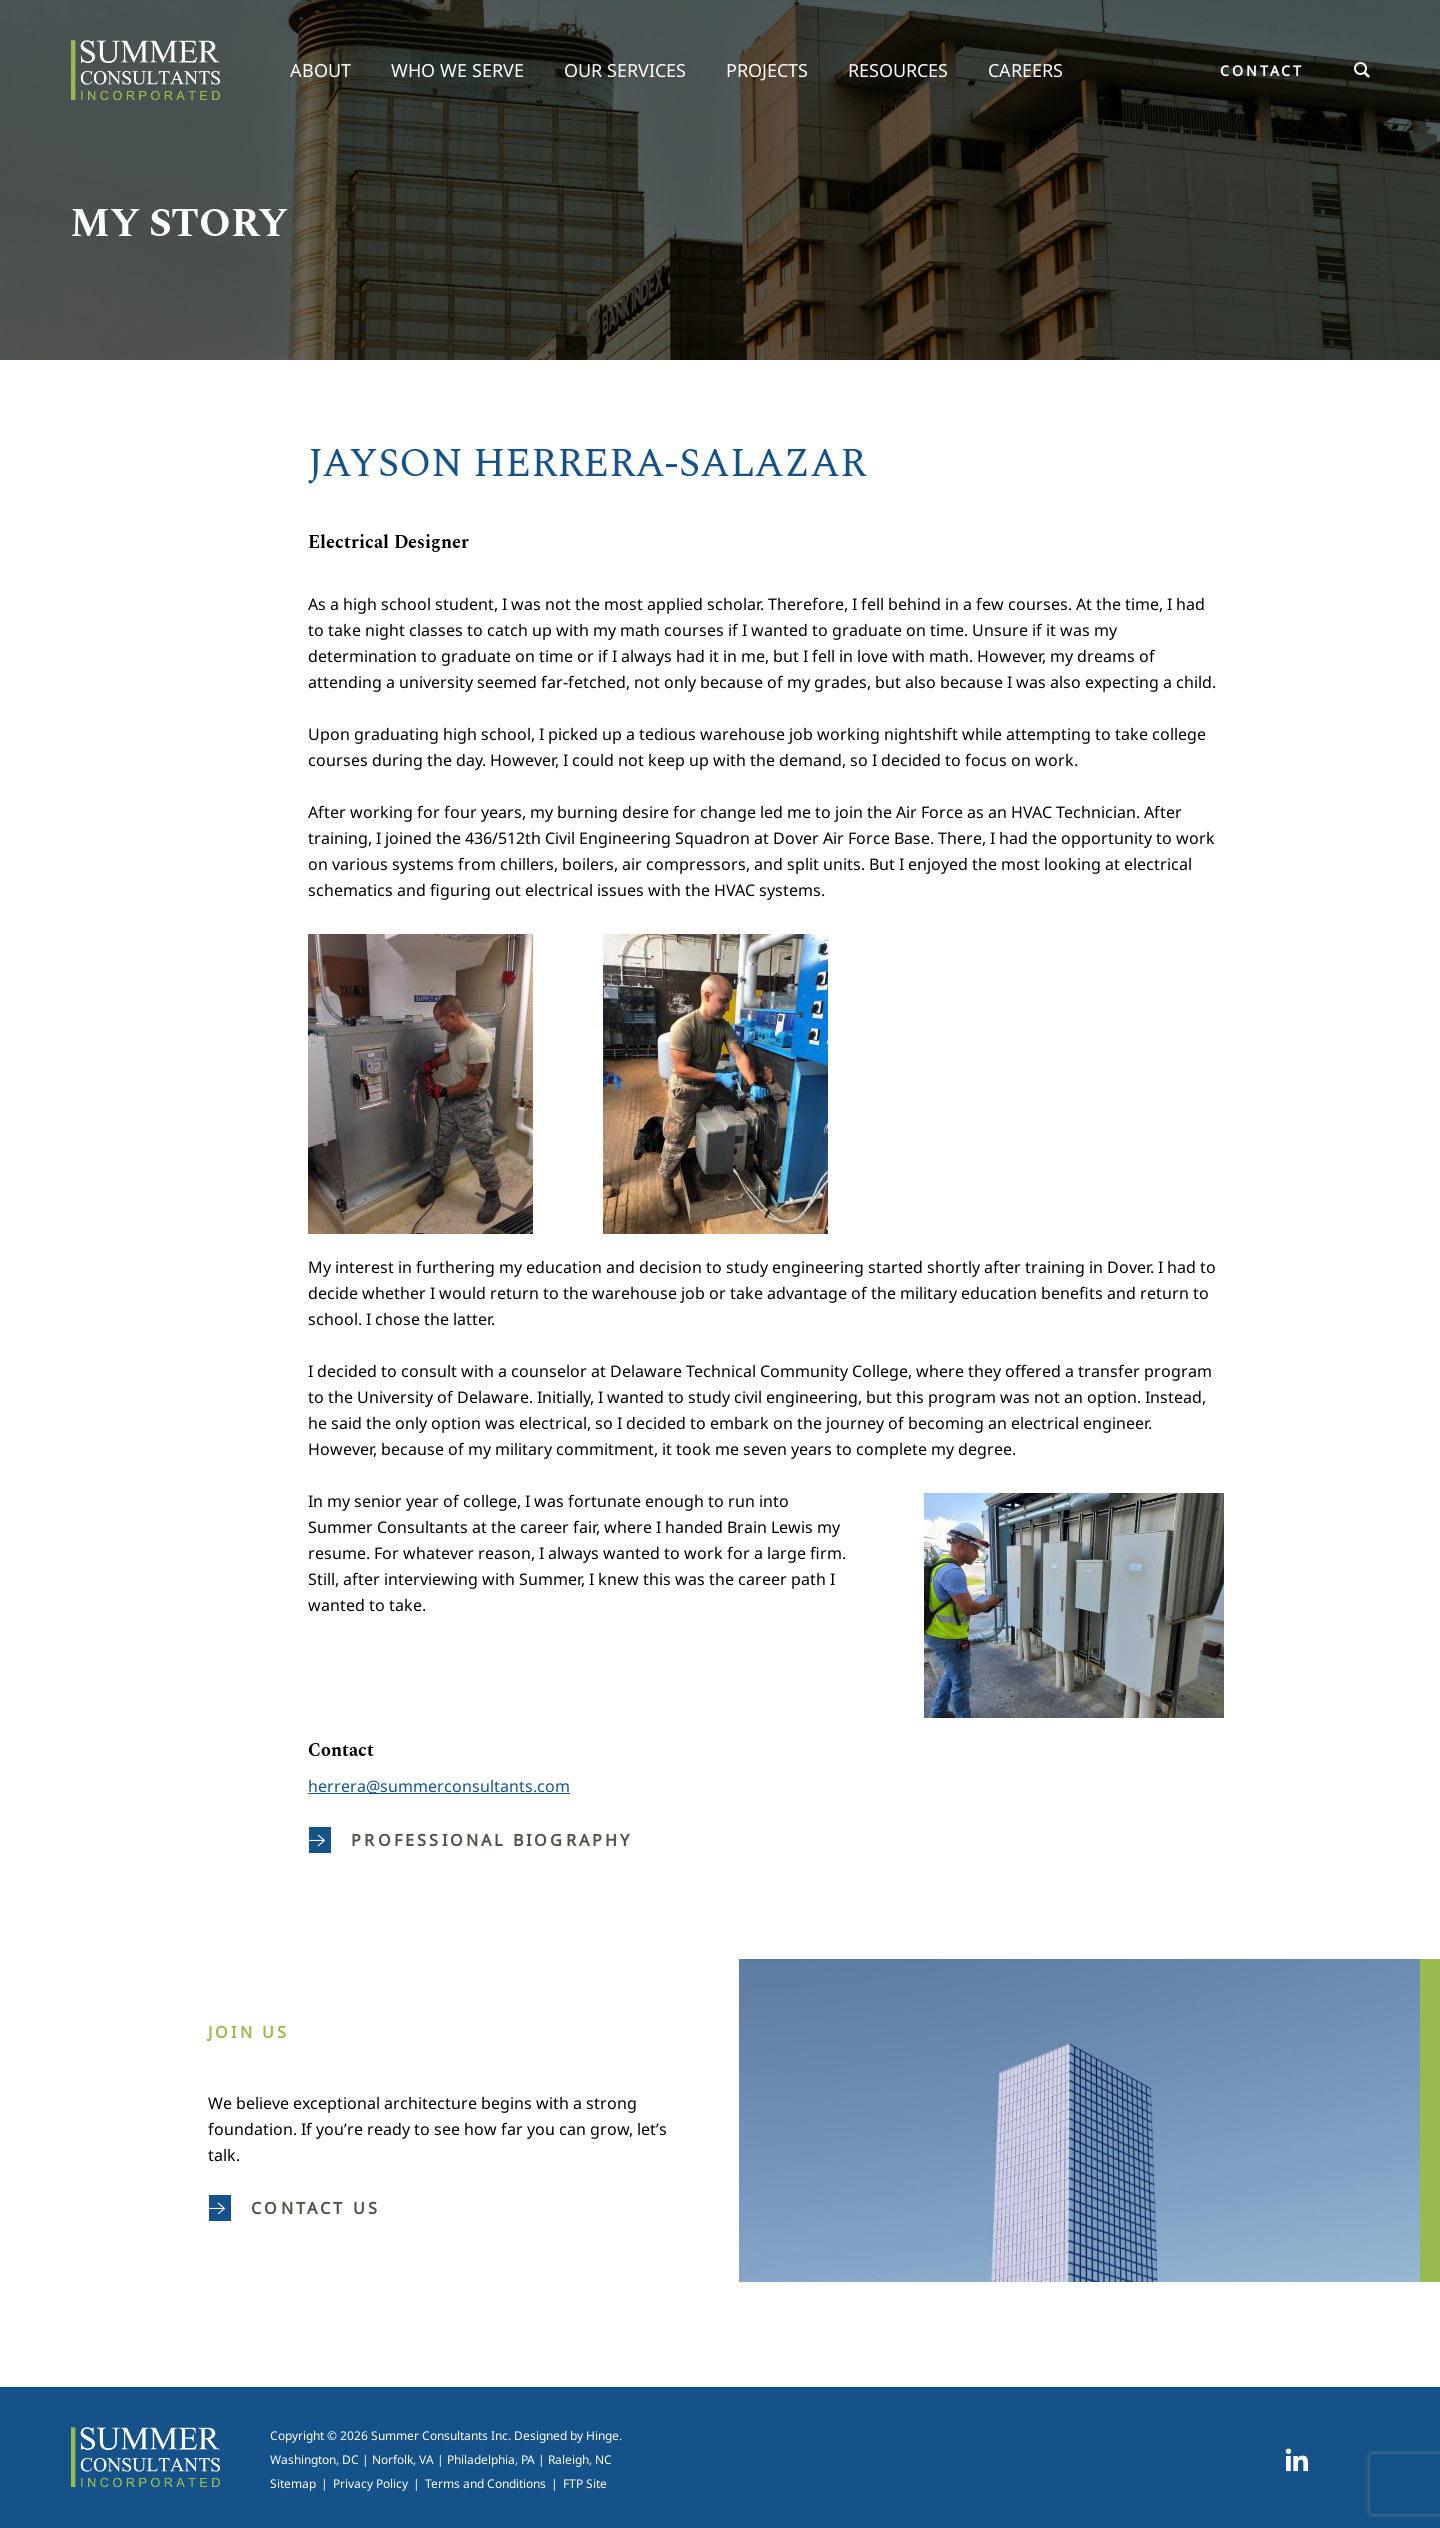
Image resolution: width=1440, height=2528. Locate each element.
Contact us (294, 2208)
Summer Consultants (145, 70)
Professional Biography (471, 1840)
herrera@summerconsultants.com (439, 1786)
